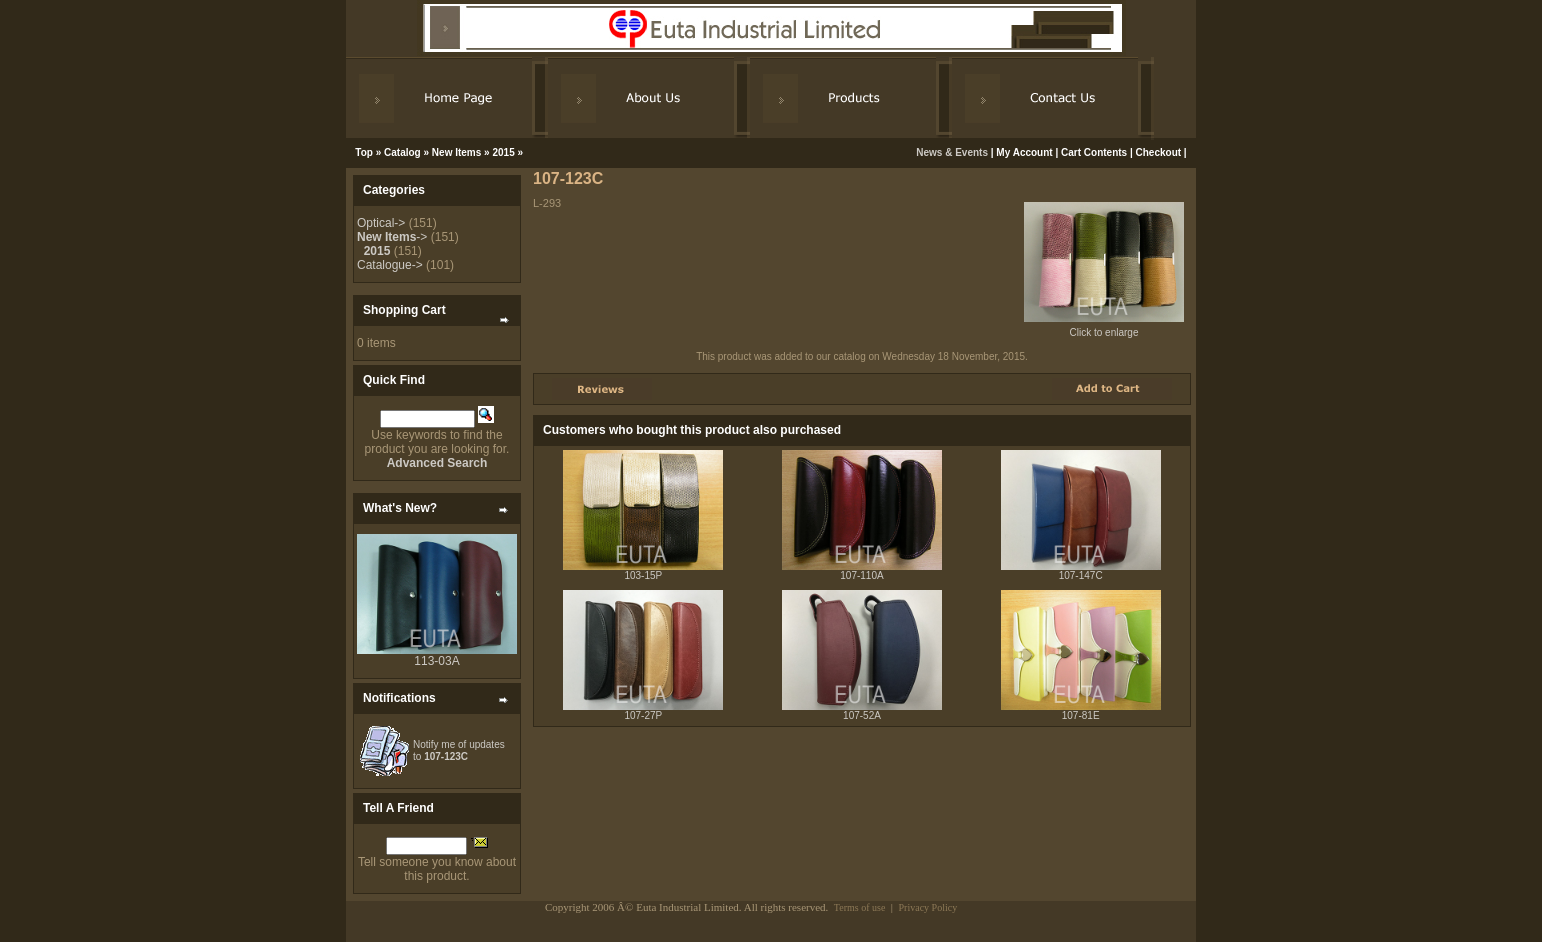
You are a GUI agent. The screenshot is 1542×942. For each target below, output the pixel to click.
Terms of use (860, 907)
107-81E (1081, 715)
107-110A (861, 575)
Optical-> (381, 223)
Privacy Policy (928, 907)
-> (392, 237)
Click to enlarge (1104, 328)
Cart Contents (1094, 152)
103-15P (643, 575)
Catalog (402, 152)
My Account (1024, 152)
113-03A (436, 661)
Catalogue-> (390, 265)
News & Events (953, 152)
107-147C (1081, 575)
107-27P (643, 715)
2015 (503, 152)
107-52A (862, 715)
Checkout (1159, 152)
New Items (456, 152)
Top (364, 152)
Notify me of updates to (459, 750)
